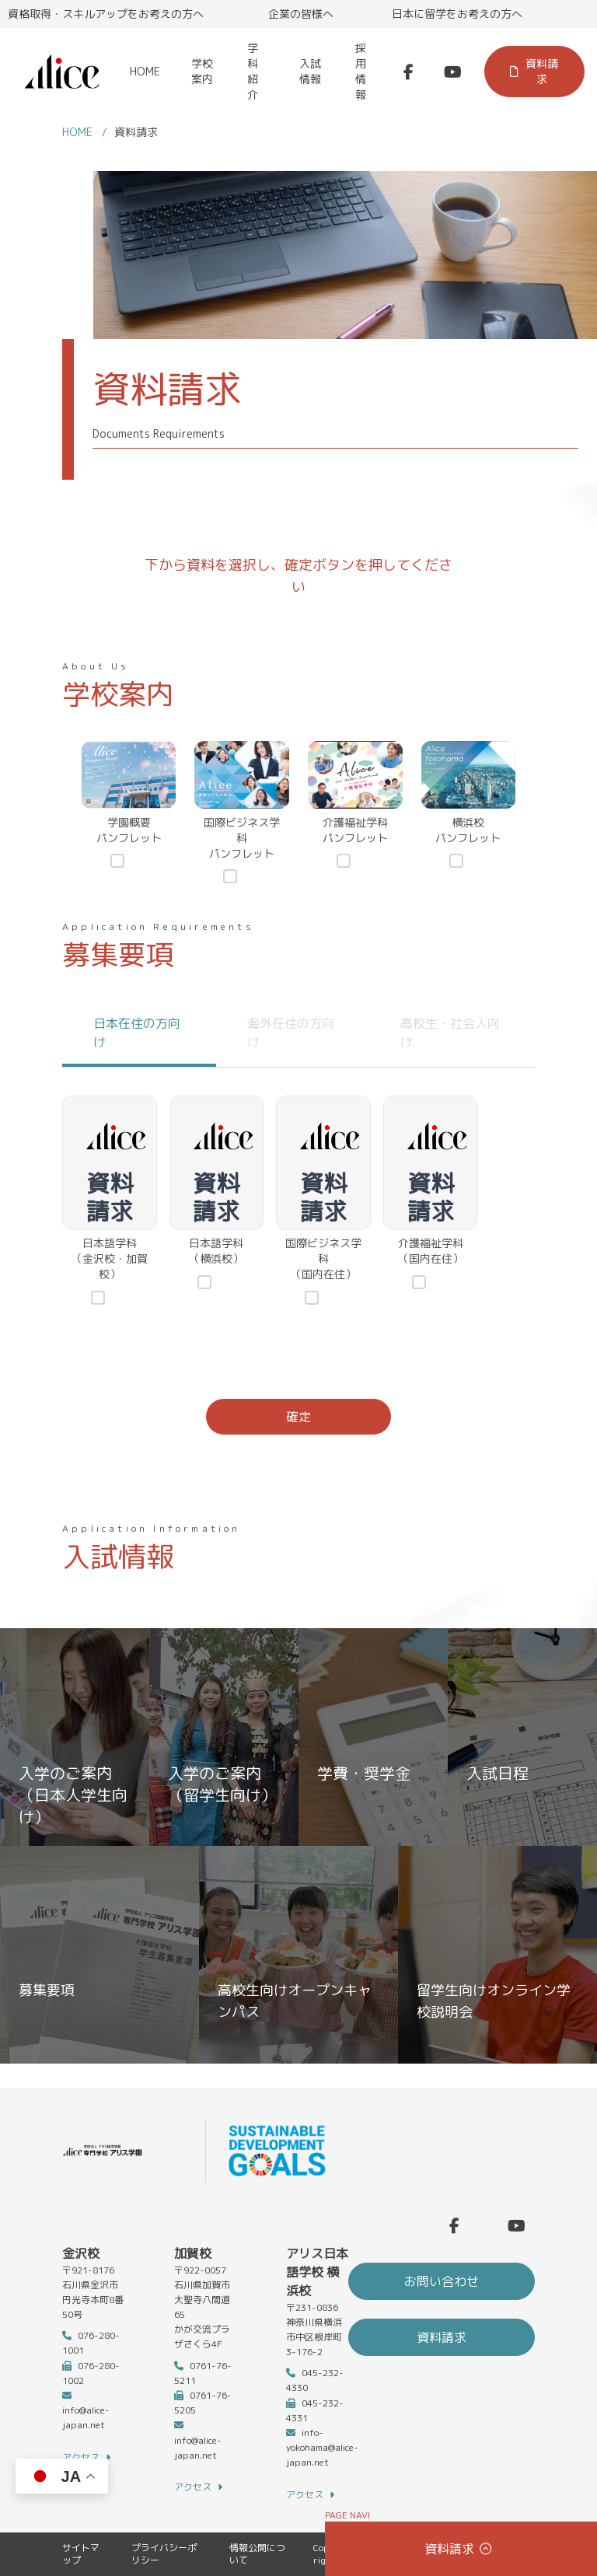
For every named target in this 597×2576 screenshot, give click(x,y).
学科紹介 (252, 71)
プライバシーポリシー (164, 2554)
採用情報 (360, 71)
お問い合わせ (441, 2281)
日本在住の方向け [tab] (136, 1032)
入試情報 (310, 71)
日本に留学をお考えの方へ (457, 13)
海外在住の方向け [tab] (290, 1032)
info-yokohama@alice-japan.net (322, 2447)
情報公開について (257, 2554)
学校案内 (202, 71)
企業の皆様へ (300, 13)
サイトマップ (81, 2554)
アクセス (86, 2458)
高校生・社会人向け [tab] (450, 1032)
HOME (145, 71)
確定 (298, 1416)
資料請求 (534, 71)
